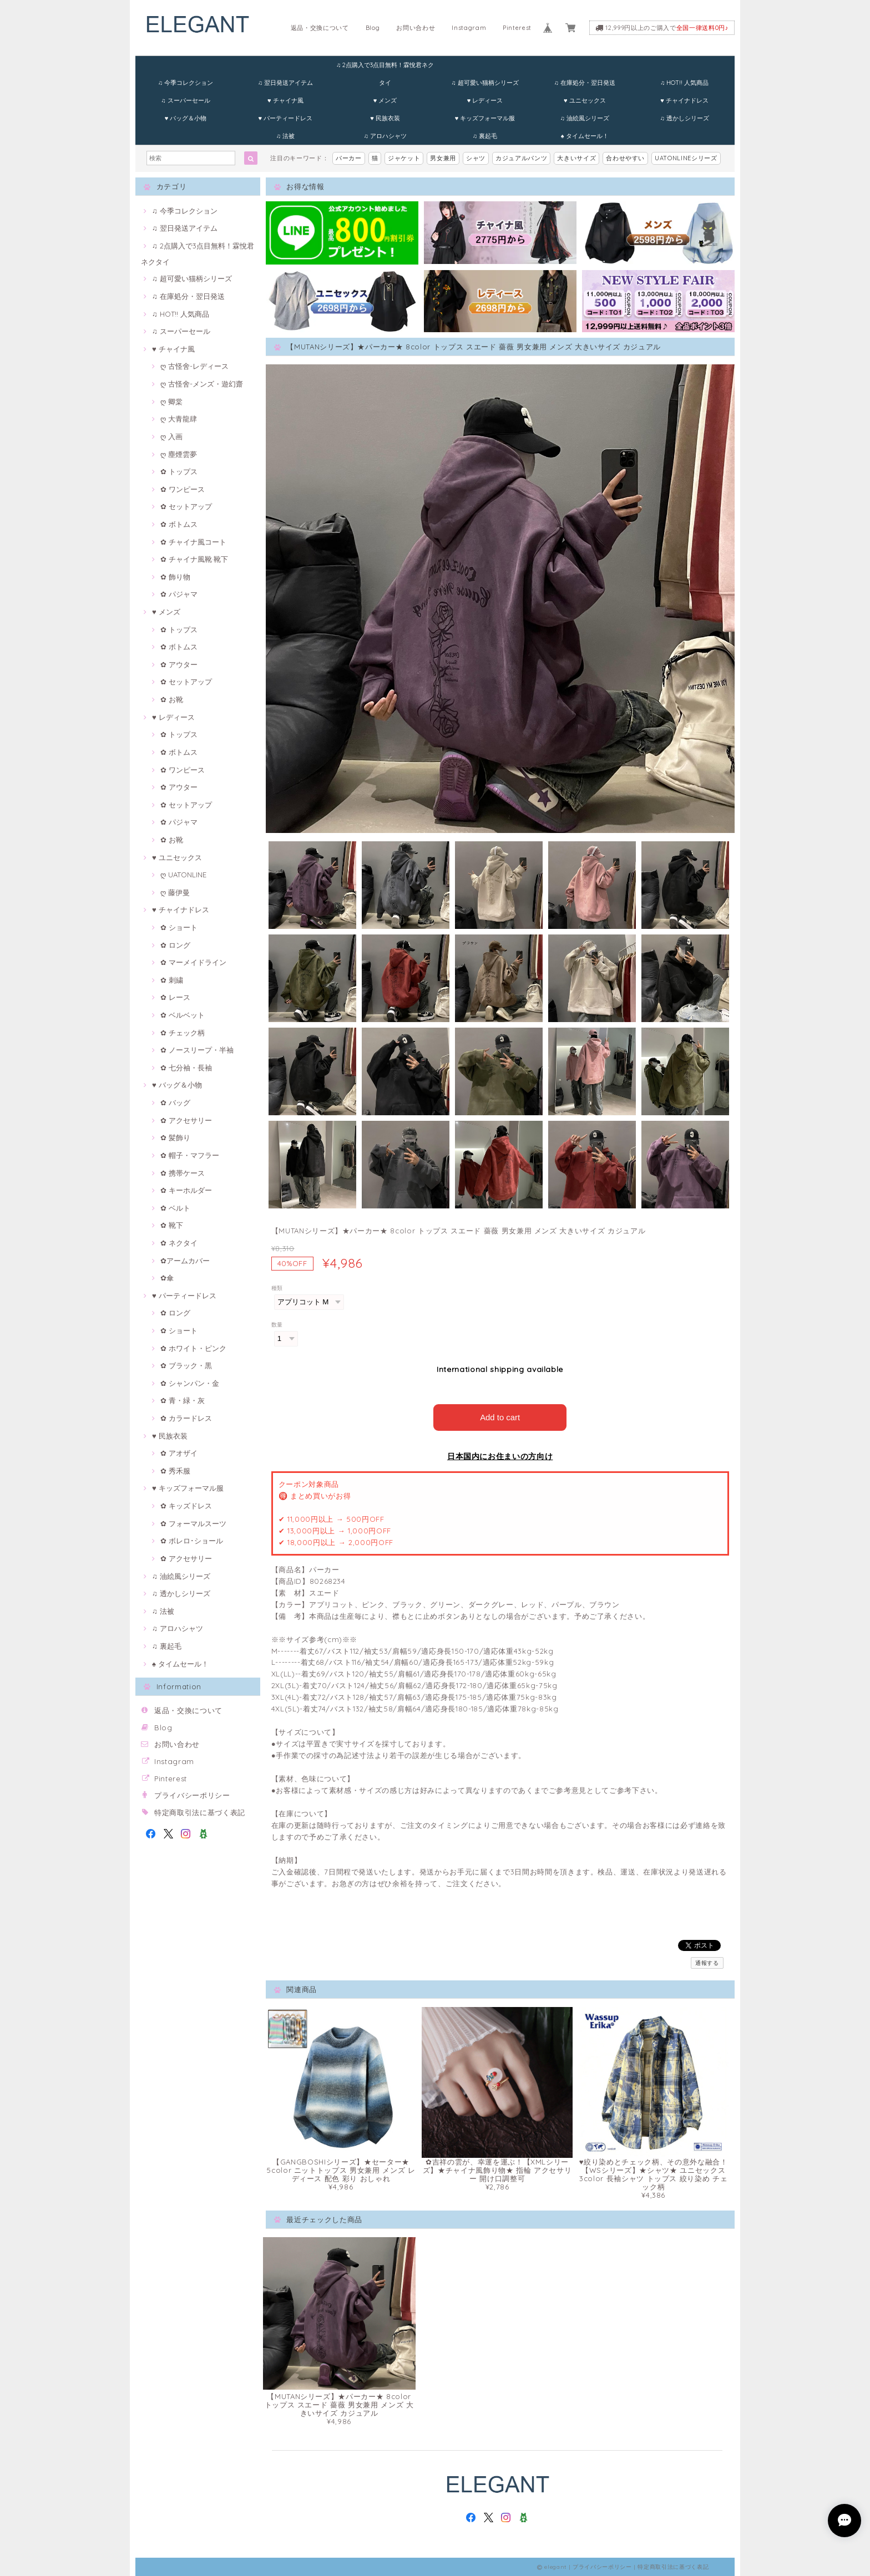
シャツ (475, 158)
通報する (707, 1962)
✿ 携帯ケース (182, 1172)
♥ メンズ (385, 100)
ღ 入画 (171, 436)
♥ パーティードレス (285, 118)
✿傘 (167, 1277)
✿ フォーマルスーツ (193, 1523)
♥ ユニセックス (585, 100)
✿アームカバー (185, 1260)
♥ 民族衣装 (385, 118)
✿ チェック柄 (182, 1032)
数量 (277, 1324)
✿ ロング (175, 945)
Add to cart (500, 1416)
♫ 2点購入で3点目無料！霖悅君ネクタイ (385, 67)
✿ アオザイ (179, 1453)
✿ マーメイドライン (193, 962)
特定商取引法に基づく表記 (199, 1812)
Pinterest (517, 28)
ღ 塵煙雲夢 (178, 454)
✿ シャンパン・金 (189, 1383)
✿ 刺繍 (171, 979)
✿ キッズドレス (186, 1505)
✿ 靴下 (171, 1225)
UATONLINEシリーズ (686, 158)
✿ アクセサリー (186, 1120)
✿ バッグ (175, 1102)
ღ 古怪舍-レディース (194, 366)
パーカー (349, 158)
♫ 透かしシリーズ (684, 118)
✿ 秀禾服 (175, 1470)
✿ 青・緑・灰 (182, 1400)
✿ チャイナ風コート (193, 541)
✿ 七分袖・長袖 (186, 1067)
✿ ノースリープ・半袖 (197, 1049)
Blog (373, 28)
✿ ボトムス (179, 524)
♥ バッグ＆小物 (186, 118)
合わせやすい (625, 158)
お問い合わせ (415, 28)
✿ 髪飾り (175, 1137)
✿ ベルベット (182, 1014)
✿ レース (175, 997)
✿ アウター (179, 664)
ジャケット (404, 158)
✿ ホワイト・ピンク (193, 1348)
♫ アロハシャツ (384, 136)
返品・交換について (320, 28)
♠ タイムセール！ (585, 136)
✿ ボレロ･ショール (191, 1540)
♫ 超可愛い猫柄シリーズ (484, 83)
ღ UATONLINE (183, 874)
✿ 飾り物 (175, 576)
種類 (277, 1288)
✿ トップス (179, 471)
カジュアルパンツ (521, 158)
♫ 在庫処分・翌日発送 (584, 83)
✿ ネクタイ (179, 1242)
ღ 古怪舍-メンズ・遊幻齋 (201, 383)
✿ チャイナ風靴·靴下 (194, 559)
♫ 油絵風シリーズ (584, 118)
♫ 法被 (285, 136)
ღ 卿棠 (171, 401)
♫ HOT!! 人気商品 (684, 83)
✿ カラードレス (186, 1418)
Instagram (469, 28)
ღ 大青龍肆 (178, 418)
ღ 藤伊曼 (175, 892)
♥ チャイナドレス (684, 100)
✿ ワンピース (182, 489)
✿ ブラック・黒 (186, 1365)
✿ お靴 (171, 699)
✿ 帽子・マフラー (189, 1155)
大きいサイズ (576, 158)
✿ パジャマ (179, 594)
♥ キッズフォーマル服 (485, 118)
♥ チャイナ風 (285, 100)
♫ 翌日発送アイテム (285, 83)
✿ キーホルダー (186, 1190)
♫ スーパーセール (185, 100)
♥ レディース (485, 100)
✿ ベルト (175, 1207)
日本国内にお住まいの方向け (500, 1456)
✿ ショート (179, 927)
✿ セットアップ (186, 506)
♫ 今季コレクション (185, 83)
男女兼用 (443, 158)
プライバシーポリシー (192, 1795)
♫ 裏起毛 (485, 136)
